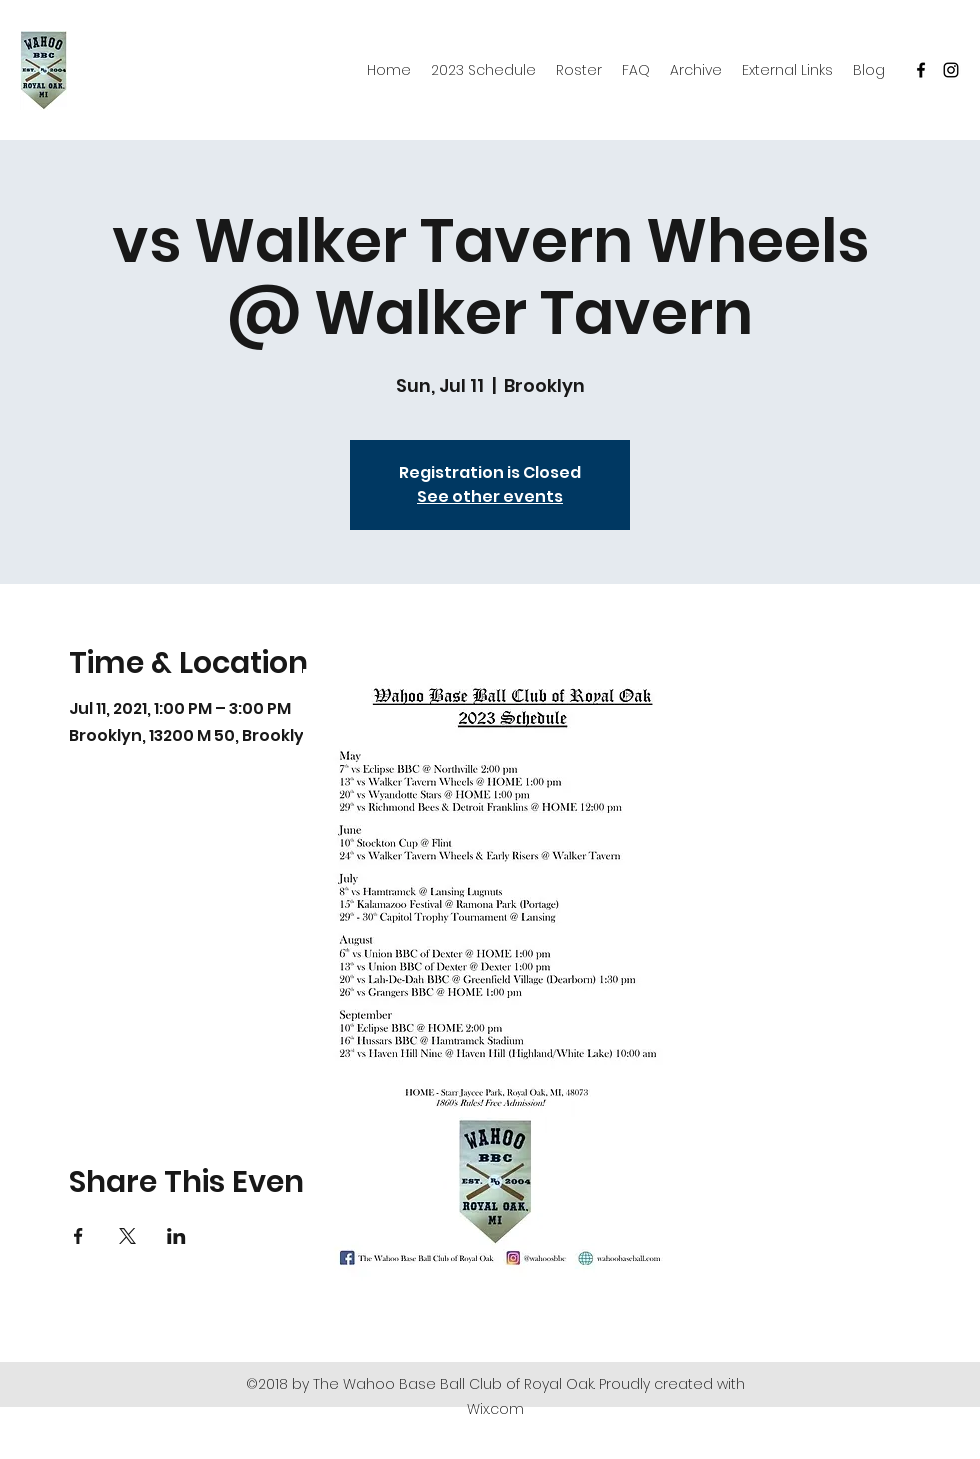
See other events (490, 496)
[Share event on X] (127, 1236)
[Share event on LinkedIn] (176, 1236)
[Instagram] (951, 70)
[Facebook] (921, 70)
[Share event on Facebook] (78, 1236)
